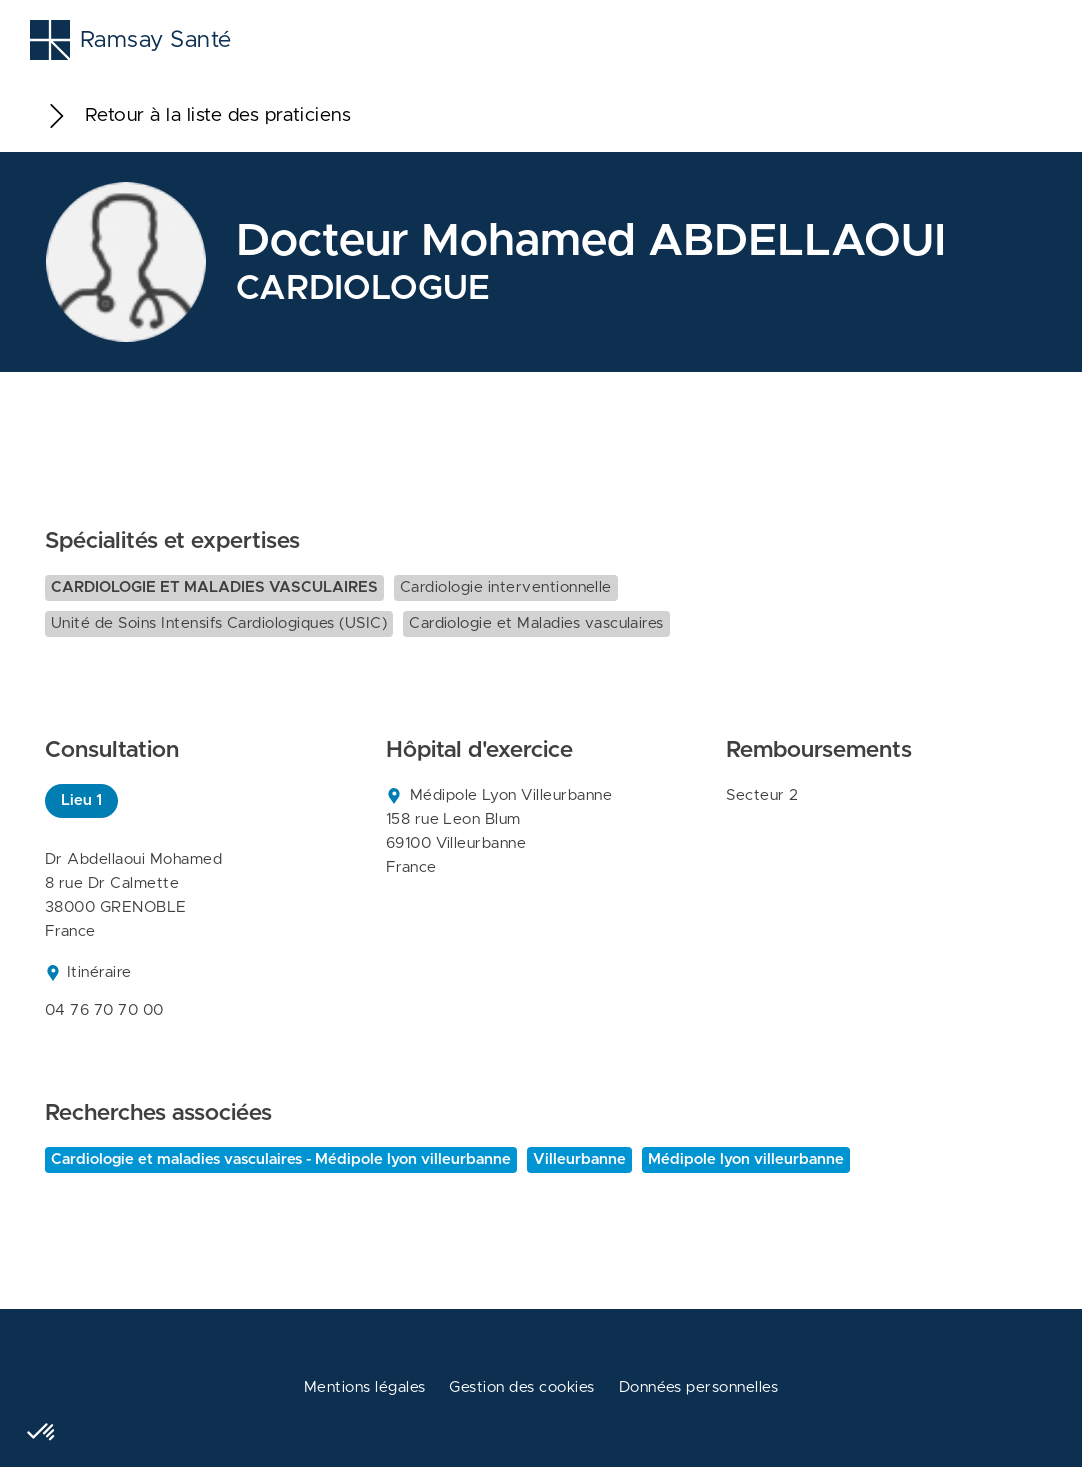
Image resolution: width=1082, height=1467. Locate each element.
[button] (42, 1433)
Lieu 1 (81, 800)
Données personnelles (699, 1387)
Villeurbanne (579, 1159)
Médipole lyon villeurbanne (746, 1159)
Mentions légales (365, 1387)
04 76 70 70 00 (104, 1010)
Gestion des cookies (521, 1387)
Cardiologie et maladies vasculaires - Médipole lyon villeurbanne (281, 1159)
